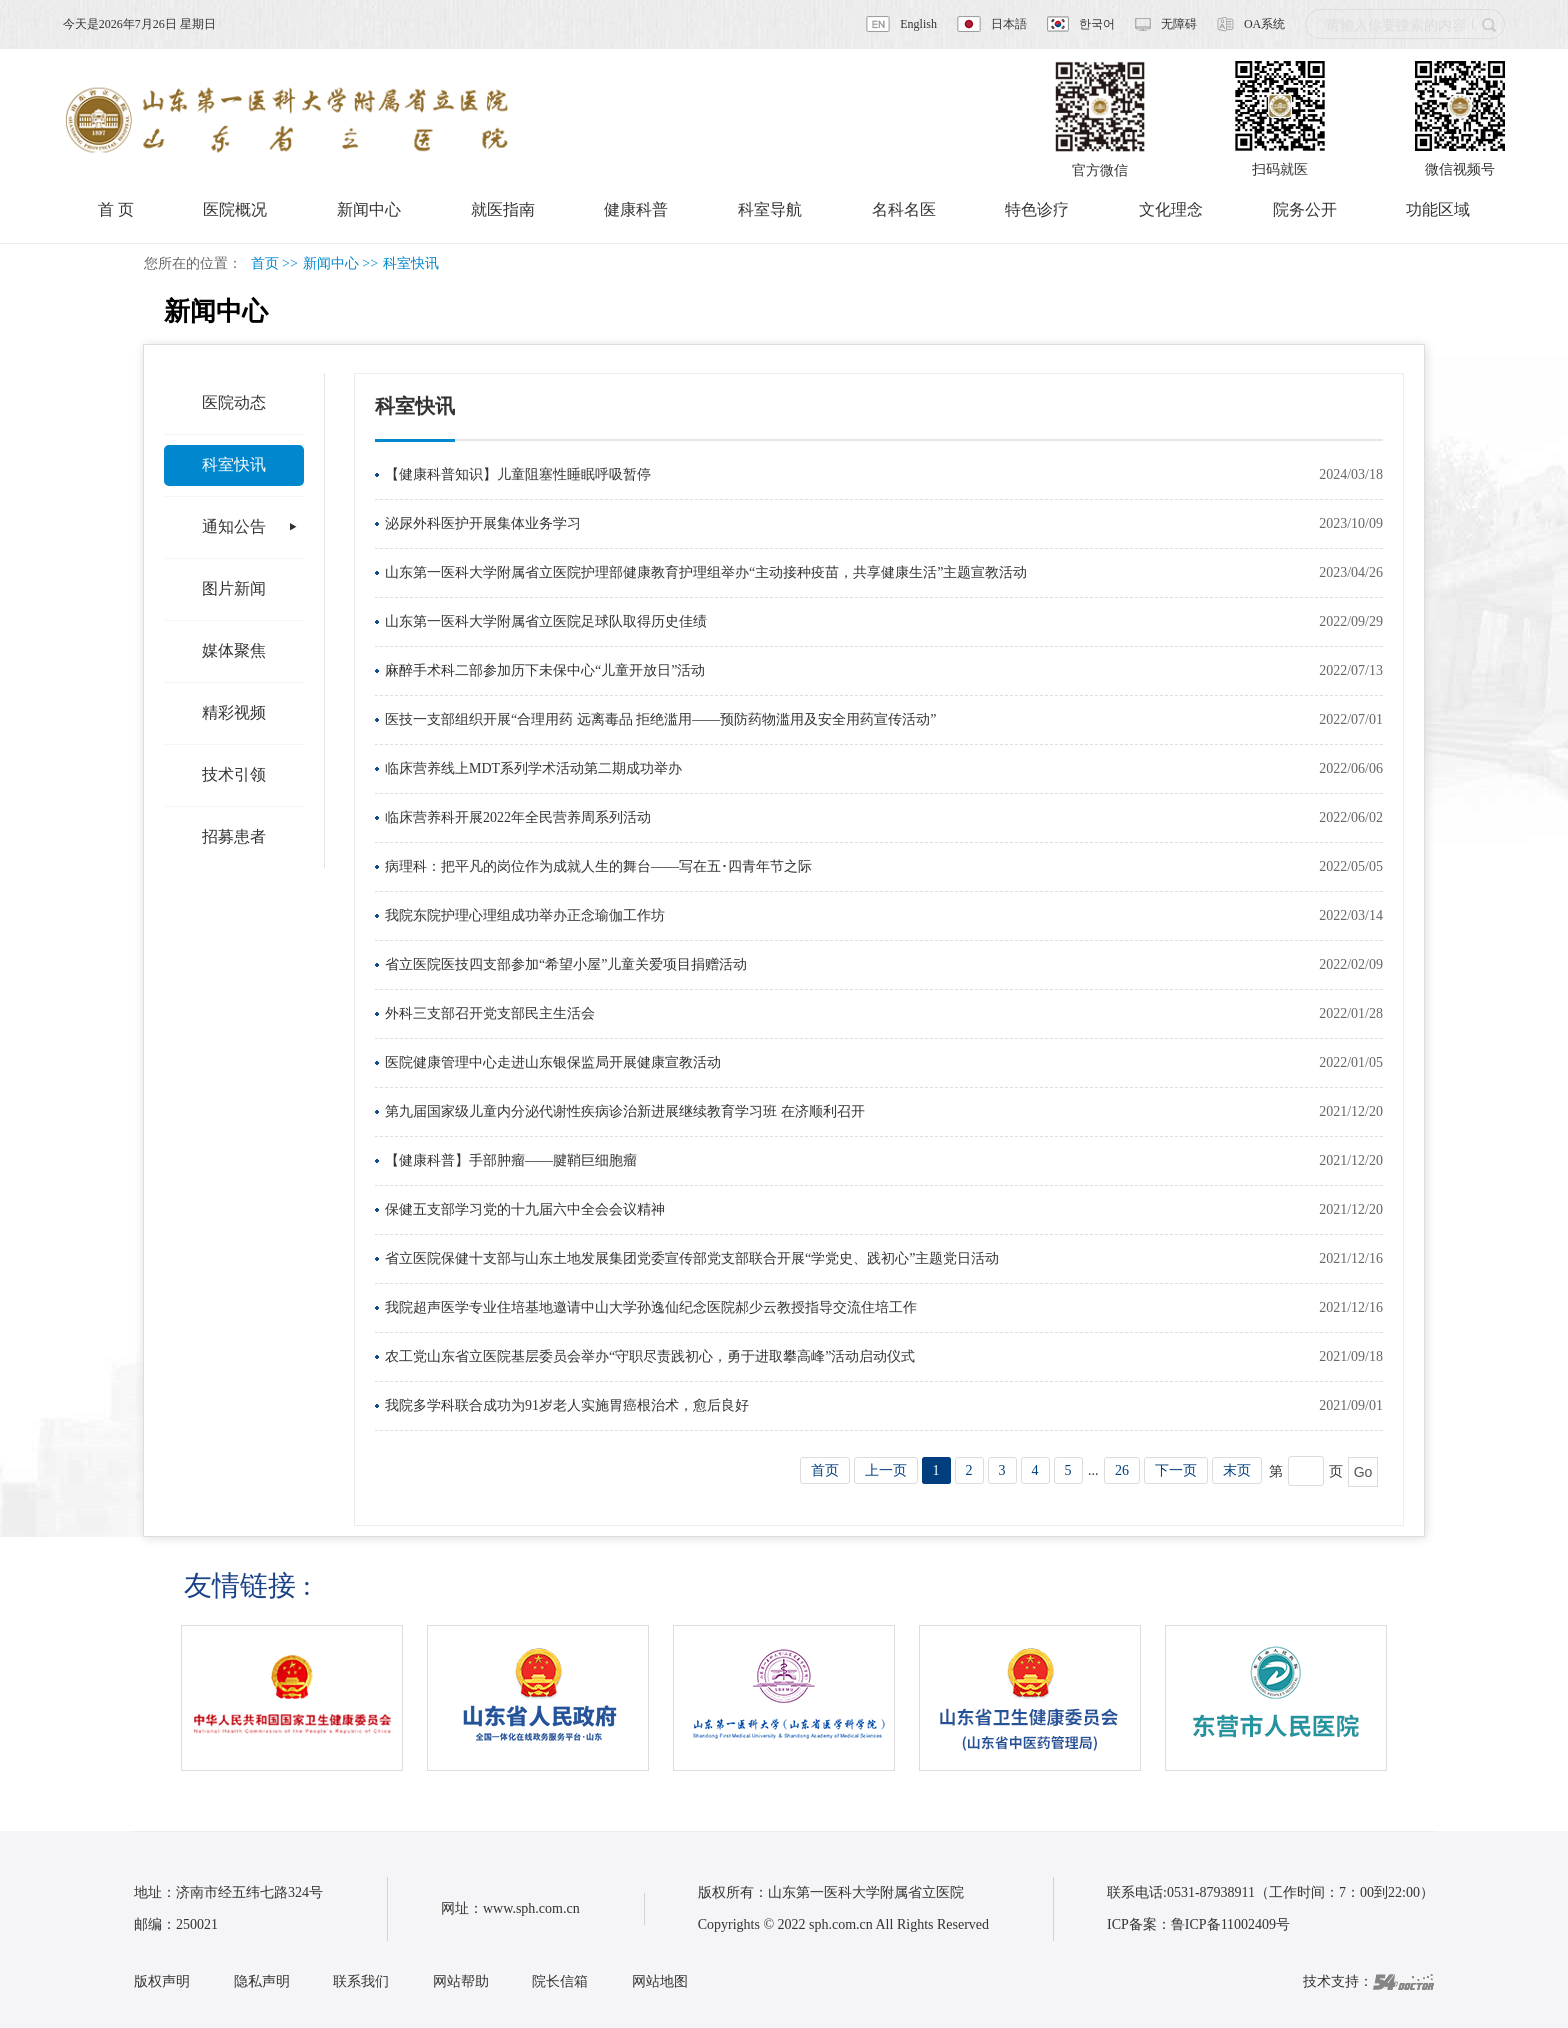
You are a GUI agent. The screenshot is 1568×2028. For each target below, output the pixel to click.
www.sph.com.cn (531, 1908)
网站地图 (660, 1981)
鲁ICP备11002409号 (1230, 1924)
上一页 (886, 1470)
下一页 (1176, 1470)
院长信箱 (560, 1981)
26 (1122, 1470)
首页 (265, 263)
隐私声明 (262, 1981)
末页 (1237, 1470)
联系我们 (361, 1981)
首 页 (116, 209)
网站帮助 (461, 1981)
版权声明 (162, 1981)
